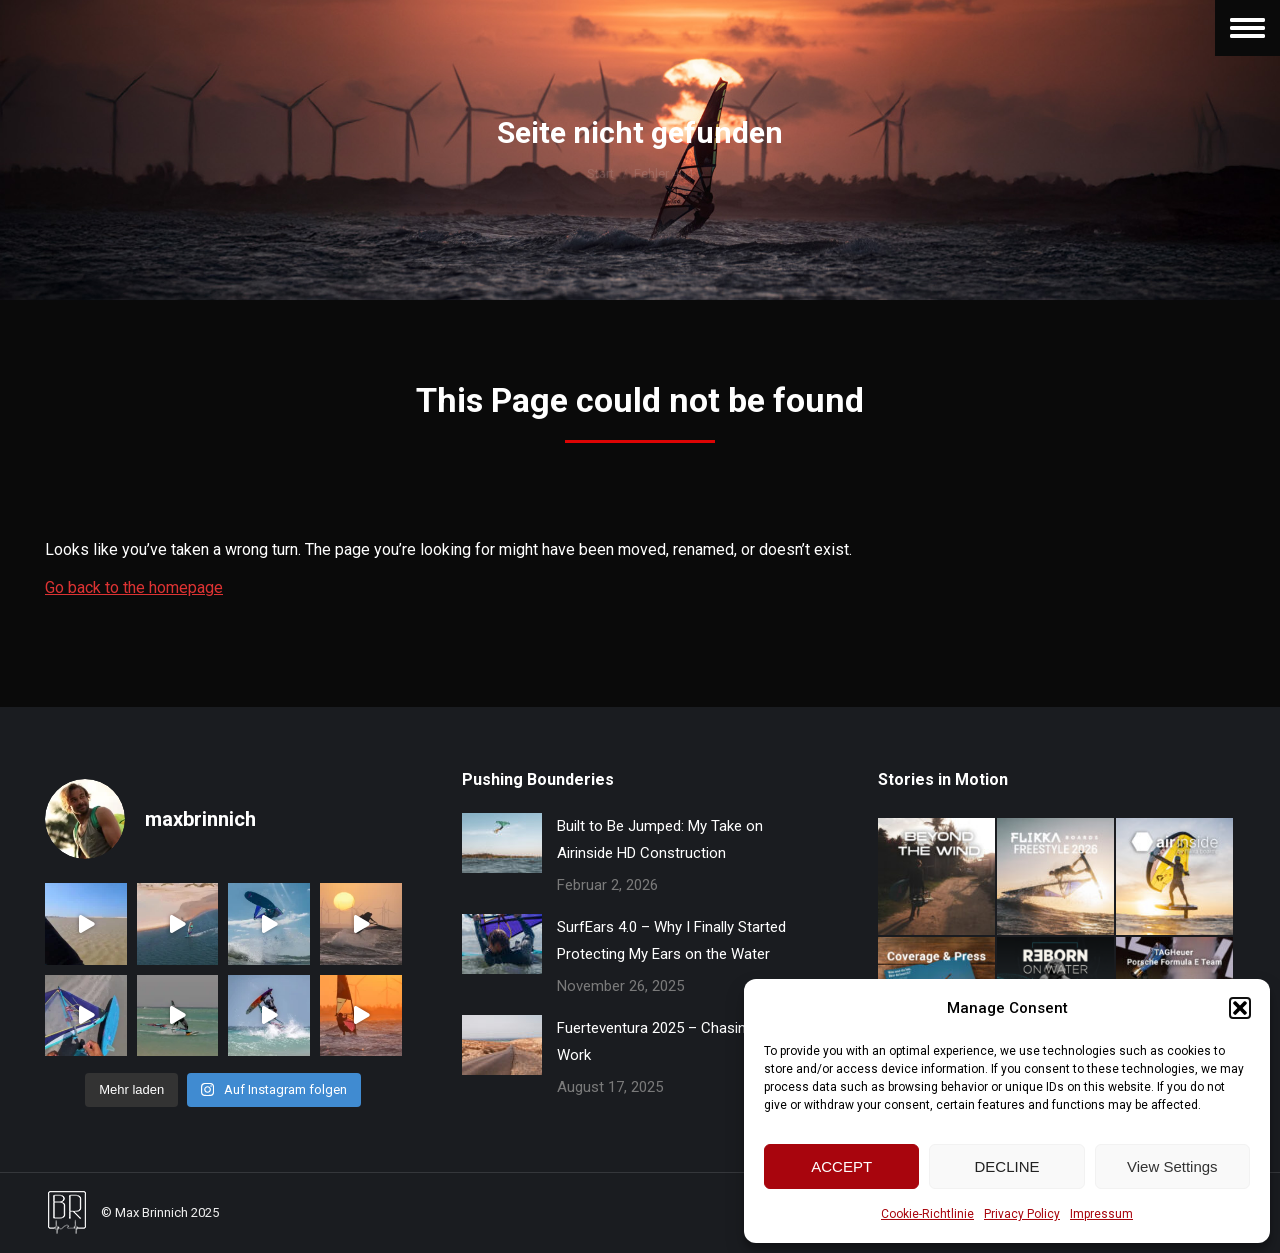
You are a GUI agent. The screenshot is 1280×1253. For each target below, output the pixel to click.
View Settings (1172, 1166)
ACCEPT (841, 1166)
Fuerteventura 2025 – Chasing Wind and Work (687, 1041)
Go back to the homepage (134, 587)
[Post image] (502, 843)
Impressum (1101, 1214)
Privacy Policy (1022, 1214)
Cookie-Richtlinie (927, 1214)
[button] (1240, 1008)
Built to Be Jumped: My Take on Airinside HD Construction (660, 839)
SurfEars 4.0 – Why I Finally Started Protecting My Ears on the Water (671, 940)
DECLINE (1006, 1166)
